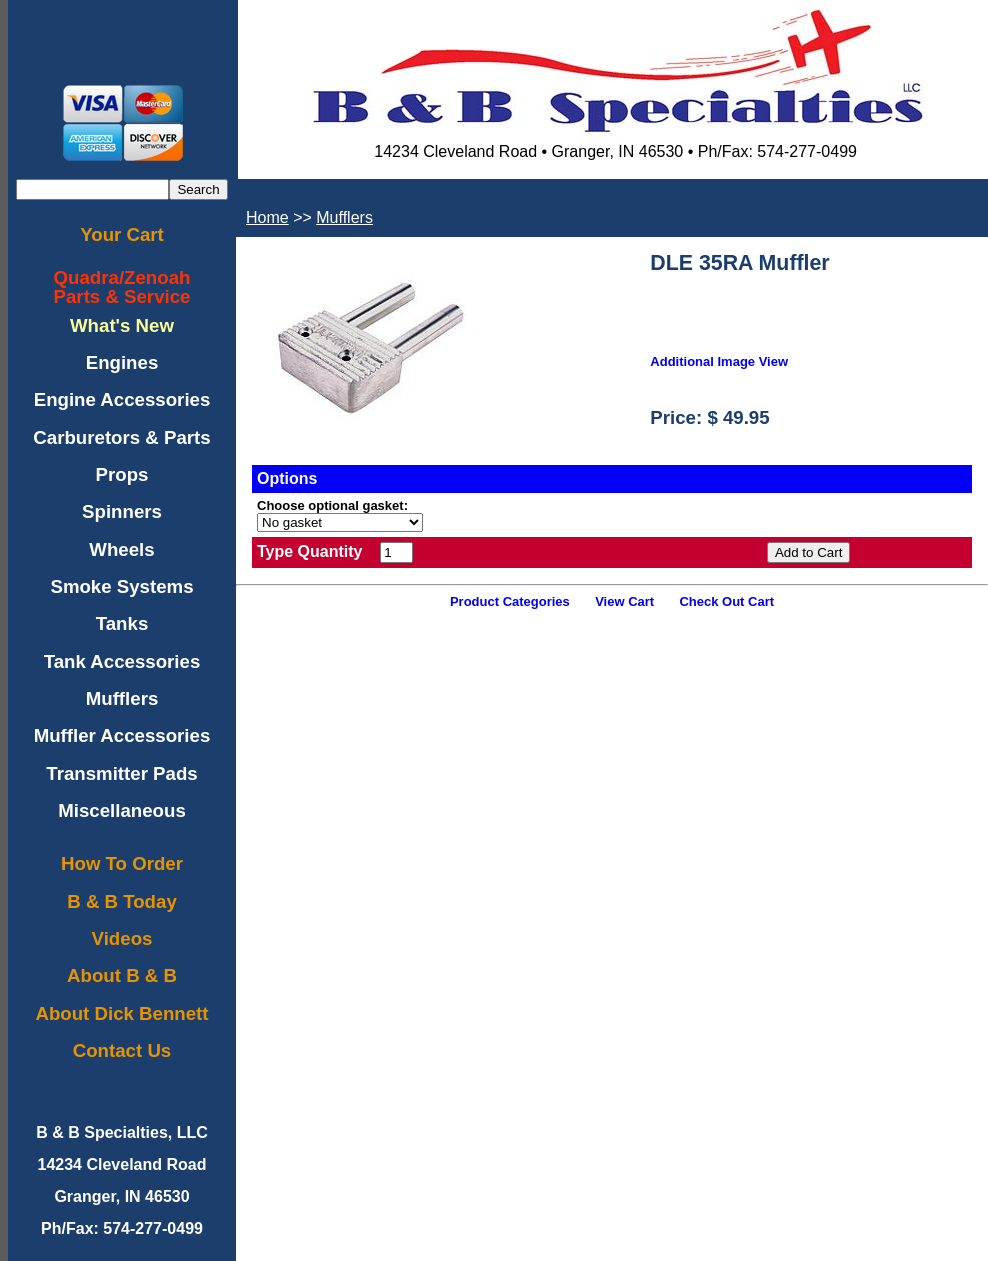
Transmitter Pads (121, 773)
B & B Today (122, 901)
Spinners (122, 511)
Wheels (121, 549)
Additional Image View (719, 361)
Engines (122, 362)
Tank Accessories (122, 661)
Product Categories (510, 601)
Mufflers (122, 698)
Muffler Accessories (122, 735)
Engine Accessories (122, 399)
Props (122, 474)
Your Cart (122, 234)
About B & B (122, 975)
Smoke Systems (121, 586)
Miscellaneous (122, 810)
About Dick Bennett (121, 1013)
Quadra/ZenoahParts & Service (122, 287)
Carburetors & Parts (121, 437)
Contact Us (122, 1050)
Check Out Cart (726, 601)
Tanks (122, 623)
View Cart (624, 601)
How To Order (122, 863)
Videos (122, 938)
